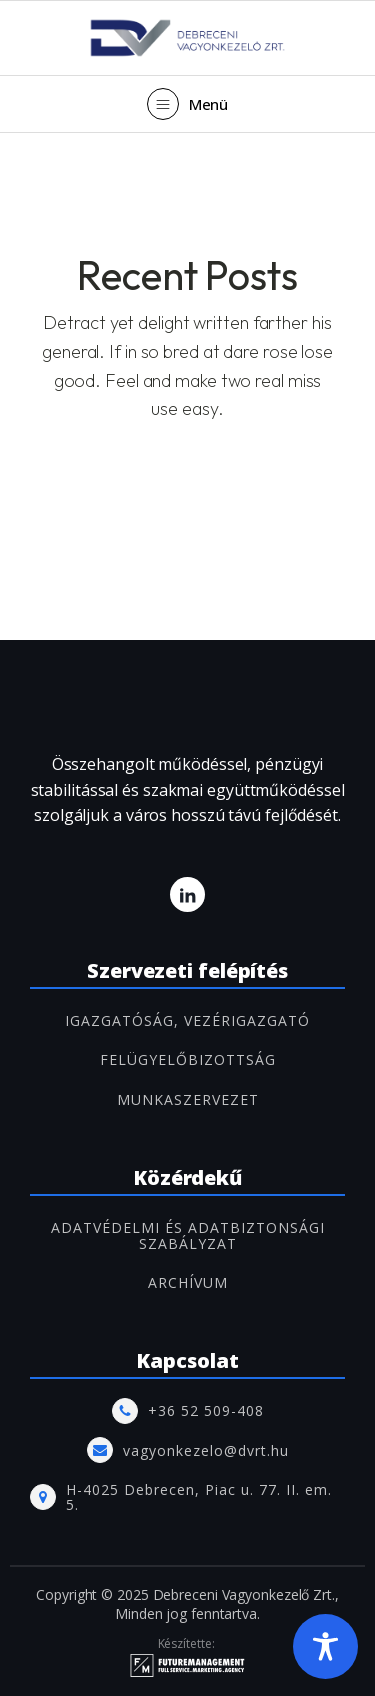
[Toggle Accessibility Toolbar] (325, 1646)
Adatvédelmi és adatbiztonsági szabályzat (188, 1235)
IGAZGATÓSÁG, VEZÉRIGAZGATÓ (187, 1020)
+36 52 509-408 (206, 1410)
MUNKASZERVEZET (188, 1099)
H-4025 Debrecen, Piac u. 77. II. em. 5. (199, 1497)
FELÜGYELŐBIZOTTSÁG (188, 1059)
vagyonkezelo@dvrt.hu (206, 1450)
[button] (188, 104)
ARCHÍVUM (188, 1282)
